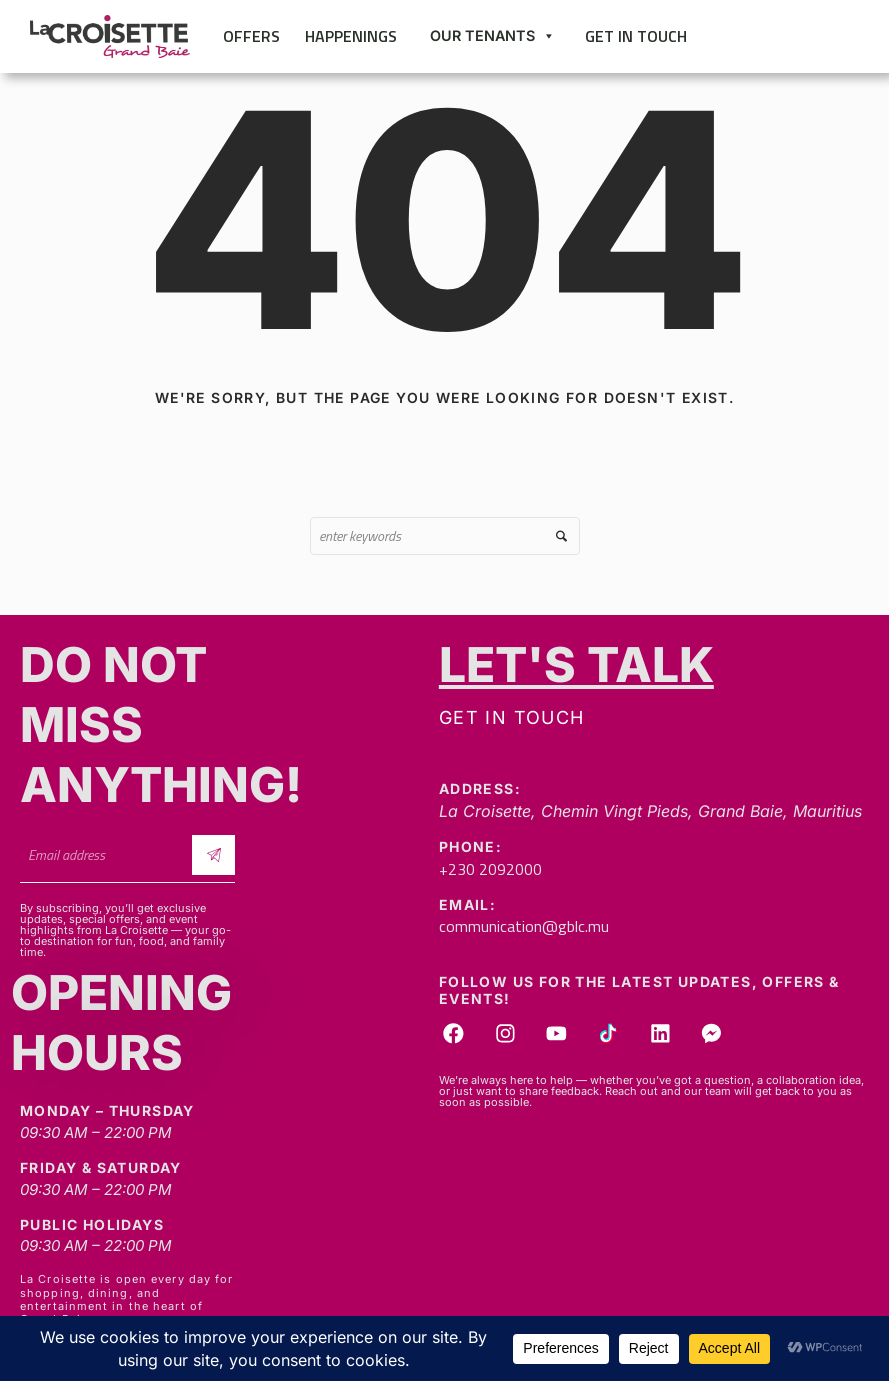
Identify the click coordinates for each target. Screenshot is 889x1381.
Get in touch (636, 36)
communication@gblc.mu (524, 926)
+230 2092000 (490, 869)
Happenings (351, 36)
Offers (251, 36)
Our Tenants (492, 36)
